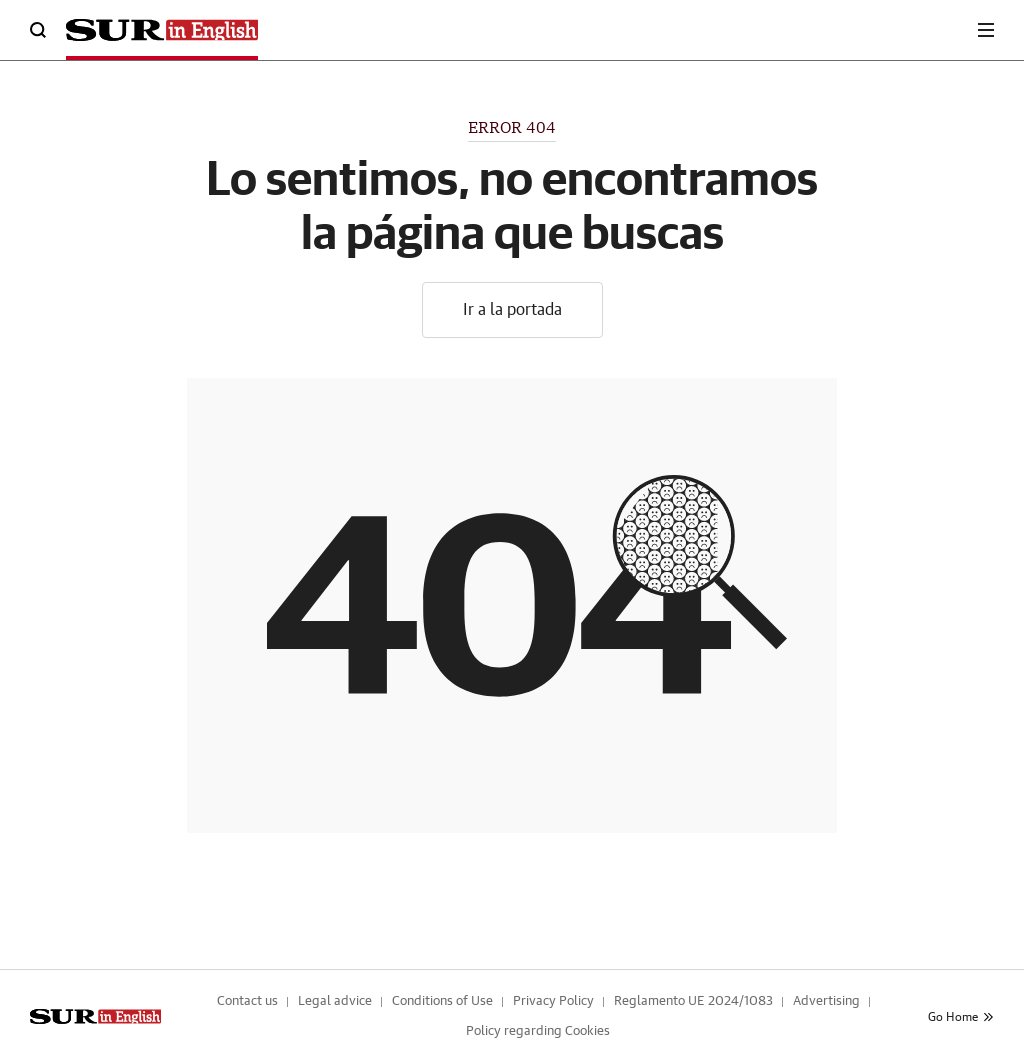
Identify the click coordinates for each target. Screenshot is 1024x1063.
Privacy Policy (553, 1001)
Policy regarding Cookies (538, 1031)
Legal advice (335, 1001)
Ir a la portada (512, 310)
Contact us (247, 1001)
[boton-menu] (986, 30)
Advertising (826, 1001)
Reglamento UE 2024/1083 (693, 1001)
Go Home (961, 1017)
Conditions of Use (442, 1001)
